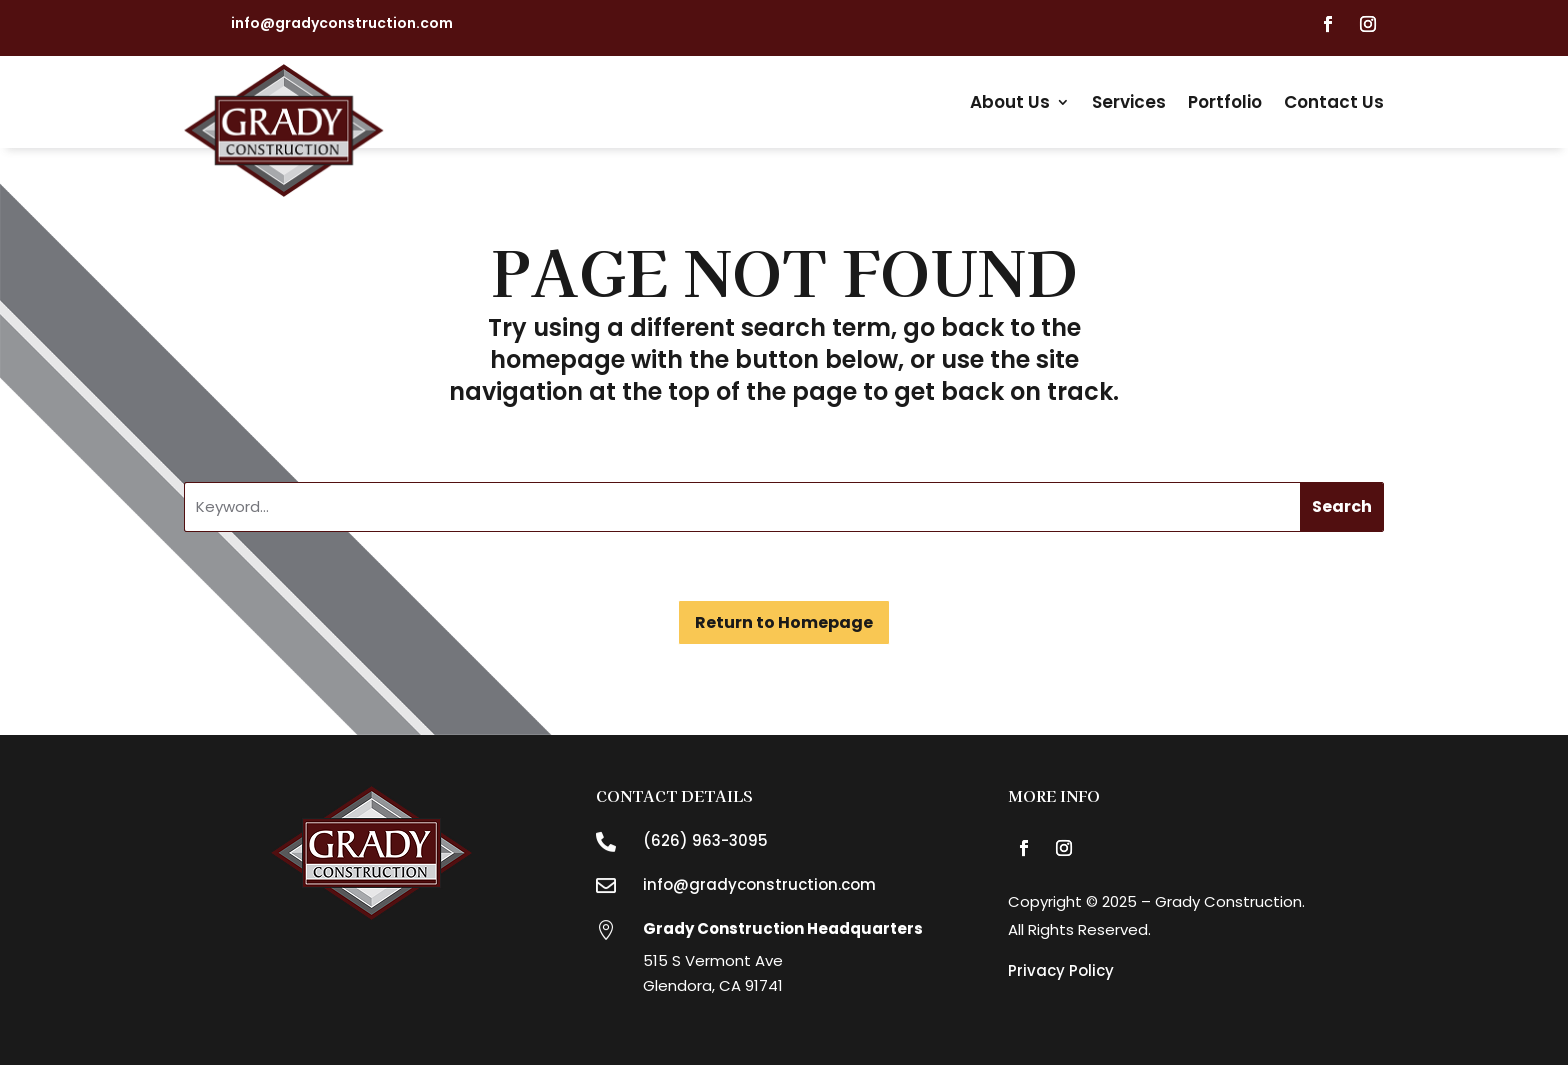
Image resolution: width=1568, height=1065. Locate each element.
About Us (1010, 102)
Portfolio (1225, 102)
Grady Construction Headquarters (783, 928)
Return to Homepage (784, 622)
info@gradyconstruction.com (342, 23)
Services (1129, 102)
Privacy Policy (1061, 970)
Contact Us (1334, 102)
